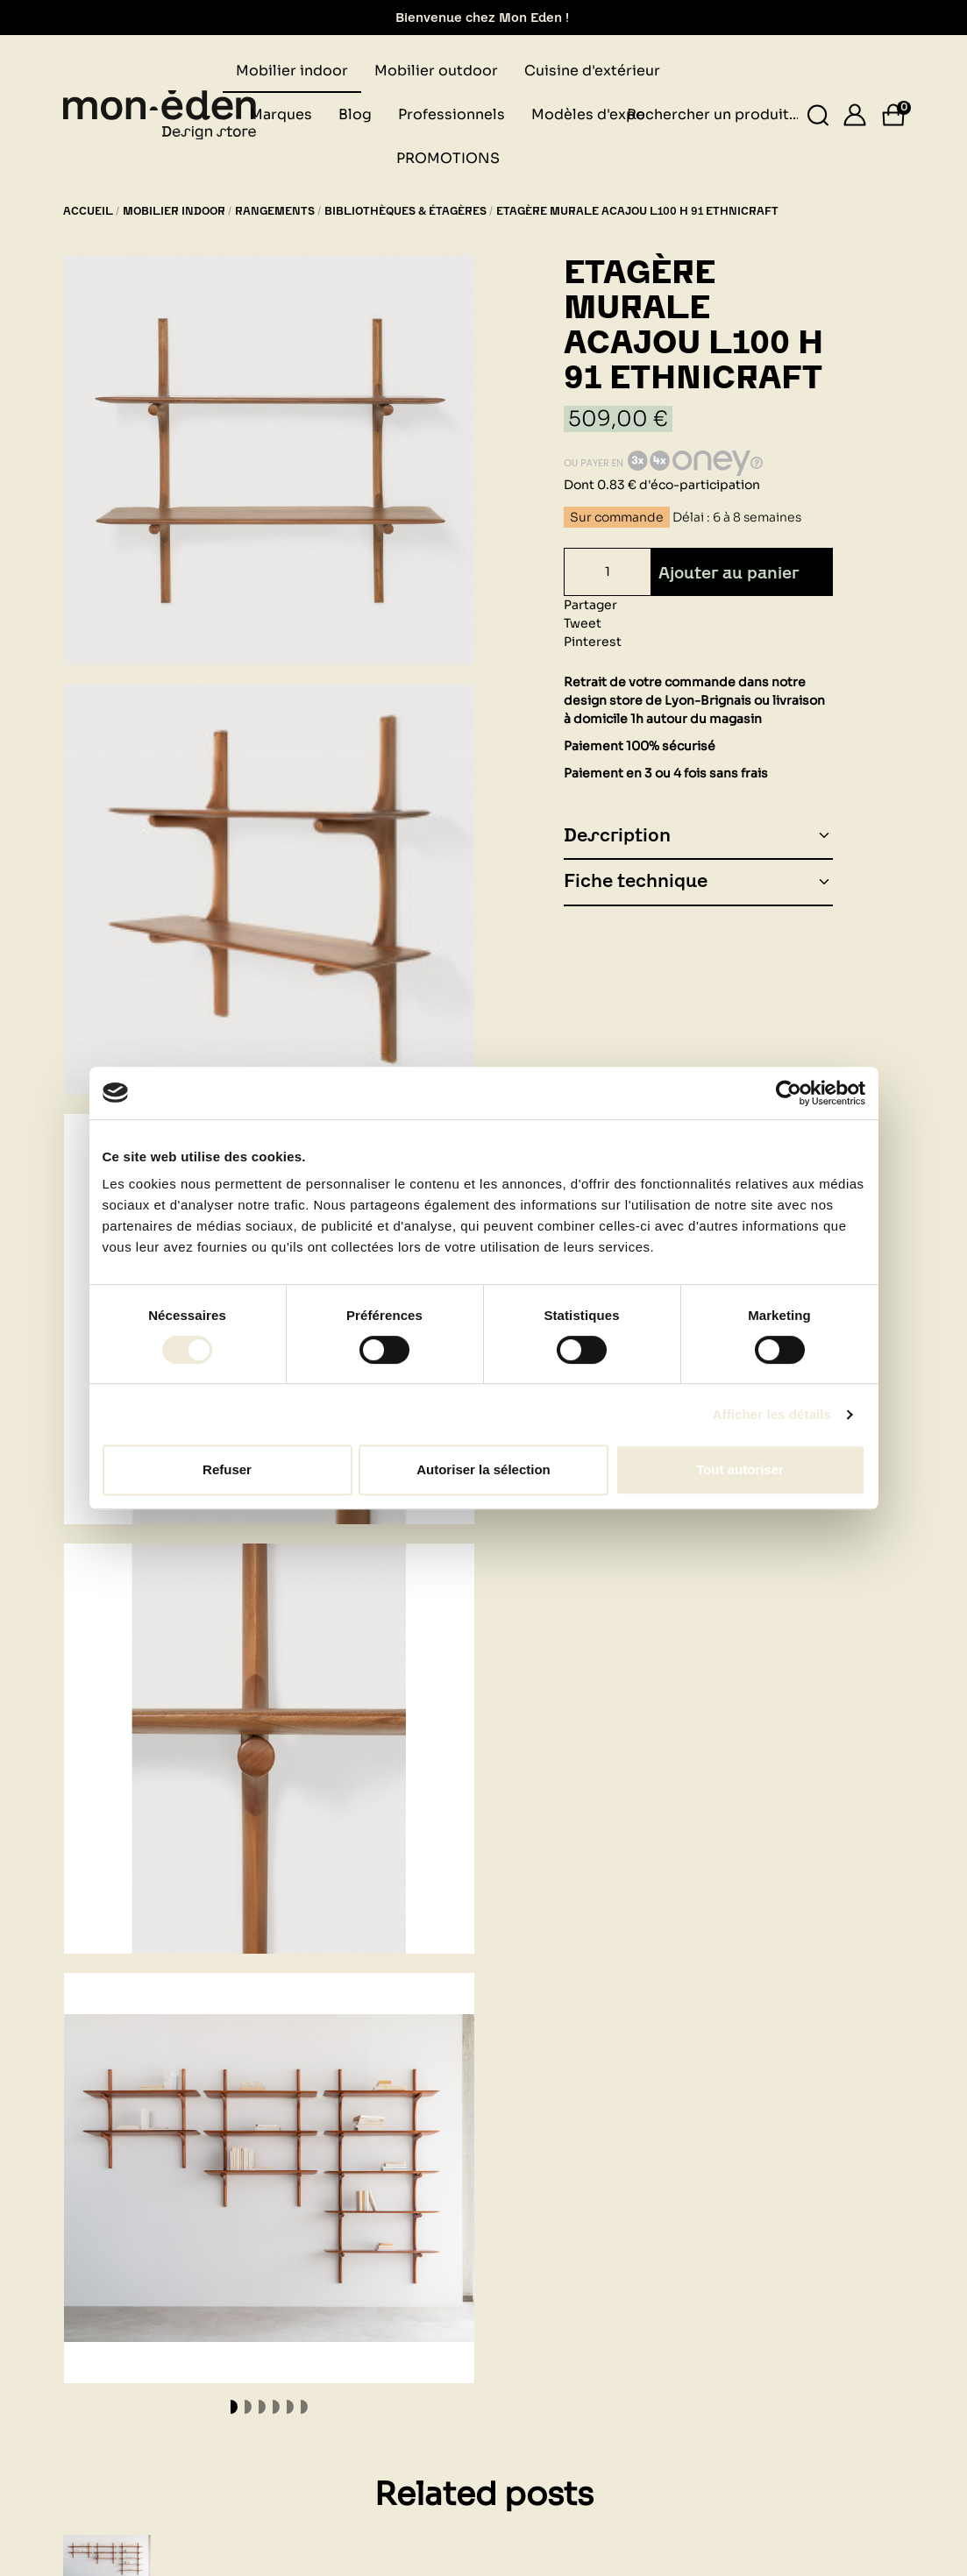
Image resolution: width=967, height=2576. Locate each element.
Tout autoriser (740, 1469)
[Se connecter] (854, 114)
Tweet (582, 623)
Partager (590, 605)
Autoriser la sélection (483, 1469)
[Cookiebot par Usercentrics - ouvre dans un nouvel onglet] (788, 1093)
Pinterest (593, 641)
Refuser (227, 1469)
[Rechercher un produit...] (817, 115)
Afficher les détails (772, 1414)
